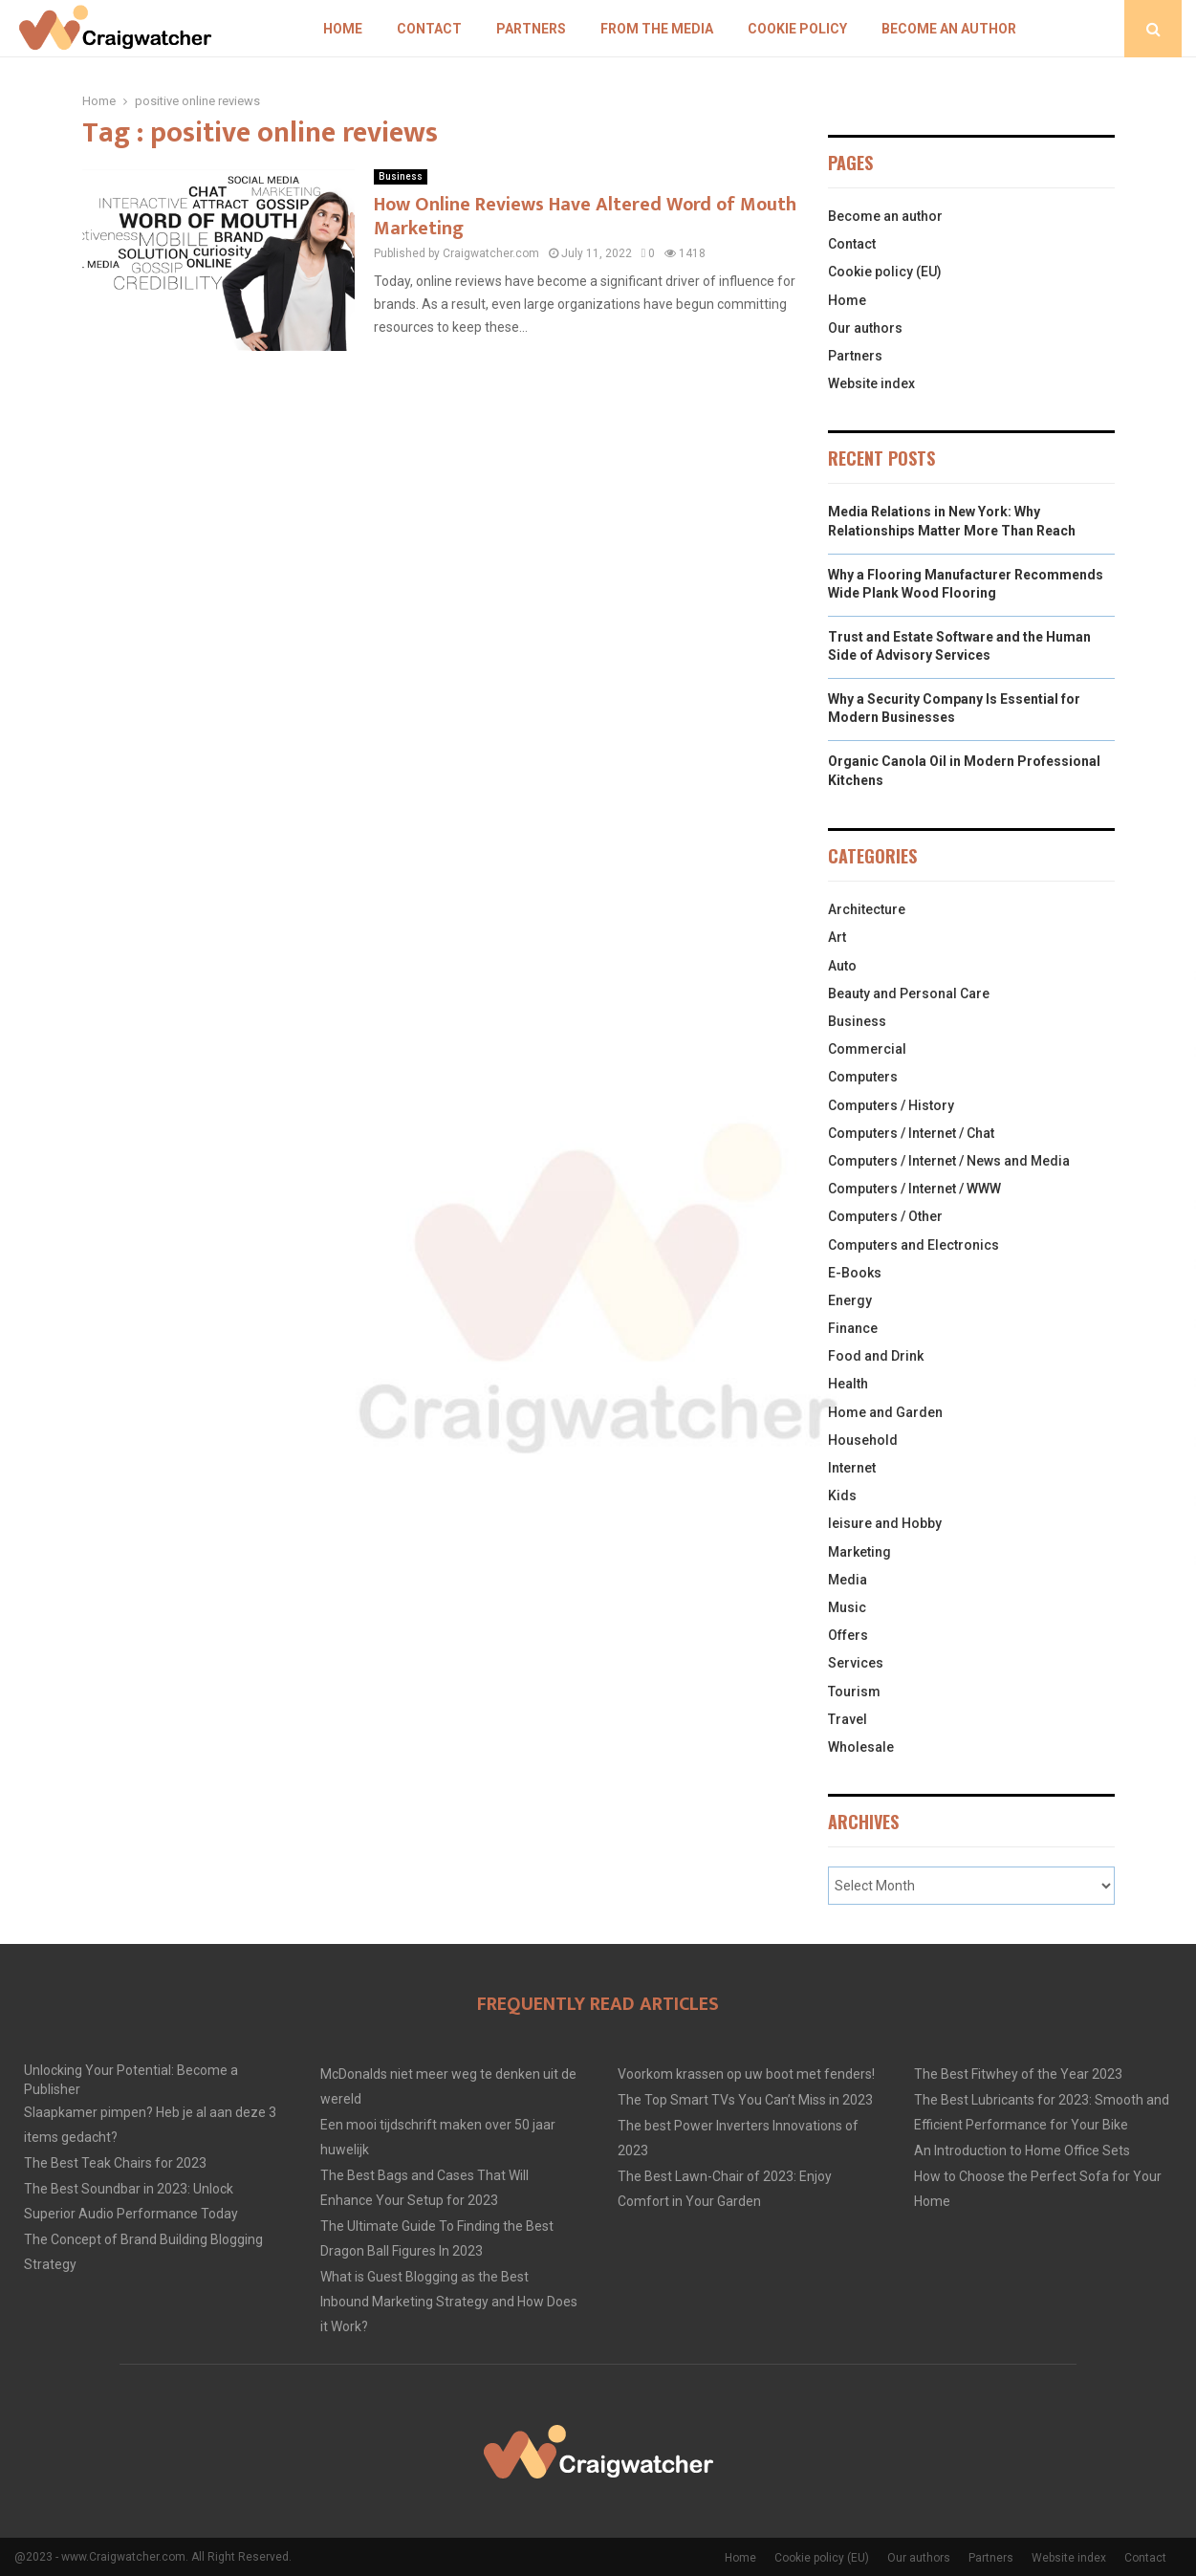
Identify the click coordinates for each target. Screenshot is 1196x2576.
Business (401, 176)
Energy (850, 1300)
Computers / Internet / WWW (914, 1188)
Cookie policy (797, 28)
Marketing (859, 1552)
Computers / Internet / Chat (911, 1133)
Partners (531, 28)
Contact (429, 28)
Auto (842, 965)
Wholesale (861, 1747)
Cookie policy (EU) (885, 271)
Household (863, 1440)
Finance (853, 1328)
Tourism (854, 1691)
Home (342, 28)
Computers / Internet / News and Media (949, 1160)
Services (855, 1662)
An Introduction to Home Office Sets (1022, 2150)
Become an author (948, 28)
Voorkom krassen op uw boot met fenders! (746, 2074)
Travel (847, 1719)
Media (847, 1579)
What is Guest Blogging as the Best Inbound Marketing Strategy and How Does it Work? (448, 2301)
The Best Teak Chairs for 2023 (115, 2163)
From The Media (656, 28)
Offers (848, 1635)
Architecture (866, 909)
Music (847, 1607)
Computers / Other (885, 1216)
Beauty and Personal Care (908, 993)
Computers (863, 1076)
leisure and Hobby (885, 1523)
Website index (871, 383)
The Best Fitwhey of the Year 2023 (1018, 2074)
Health (848, 1383)
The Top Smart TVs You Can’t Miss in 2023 (745, 2099)
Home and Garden (885, 1412)
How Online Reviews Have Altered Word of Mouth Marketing (585, 216)
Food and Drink (876, 1356)
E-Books (854, 1272)
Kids (842, 1495)
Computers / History (891, 1105)
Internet (852, 1467)
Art (837, 937)
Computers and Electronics (913, 1245)
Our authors (865, 328)
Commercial (867, 1049)
